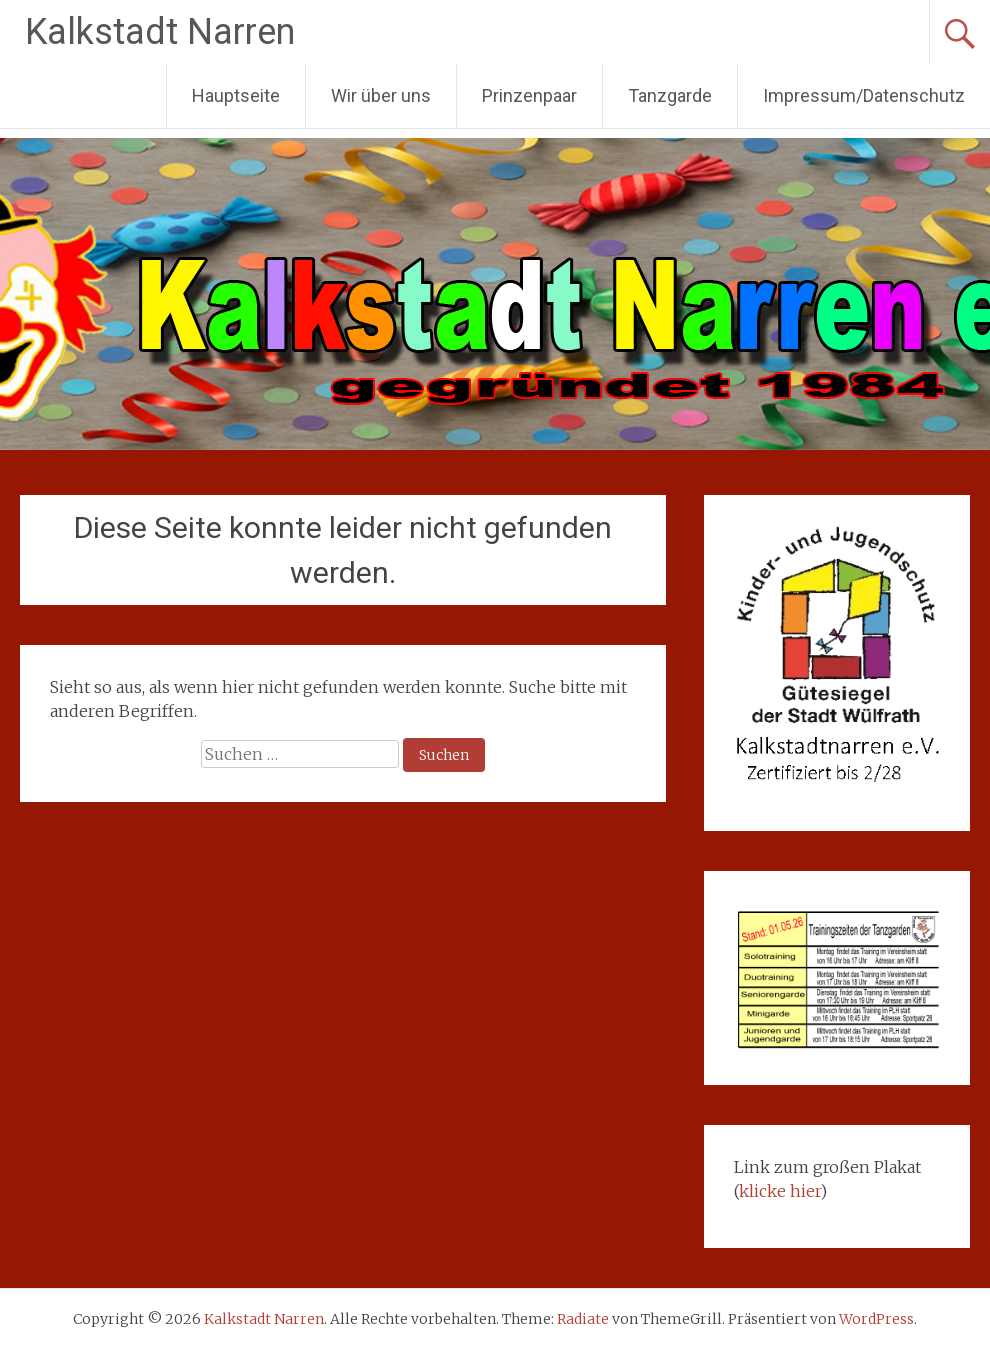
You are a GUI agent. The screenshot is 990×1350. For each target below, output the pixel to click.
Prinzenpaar (529, 95)
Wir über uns (381, 95)
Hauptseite (236, 95)
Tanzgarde (670, 95)
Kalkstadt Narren (160, 32)
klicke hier (779, 1191)
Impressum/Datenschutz (864, 95)
